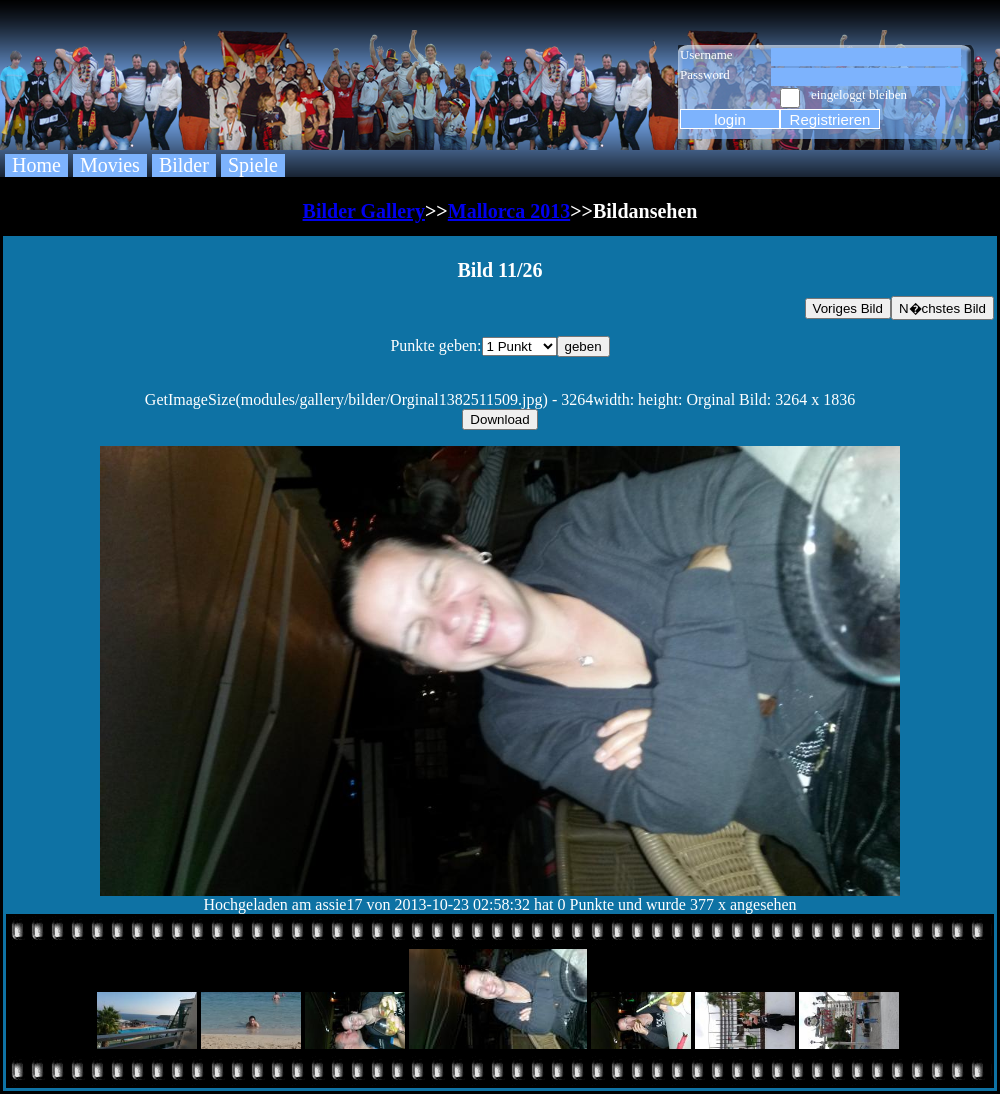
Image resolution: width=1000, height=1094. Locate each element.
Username (706, 54)
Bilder (184, 165)
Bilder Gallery (364, 211)
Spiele (253, 165)
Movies (110, 165)
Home (36, 165)
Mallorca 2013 (509, 211)
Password (705, 74)
